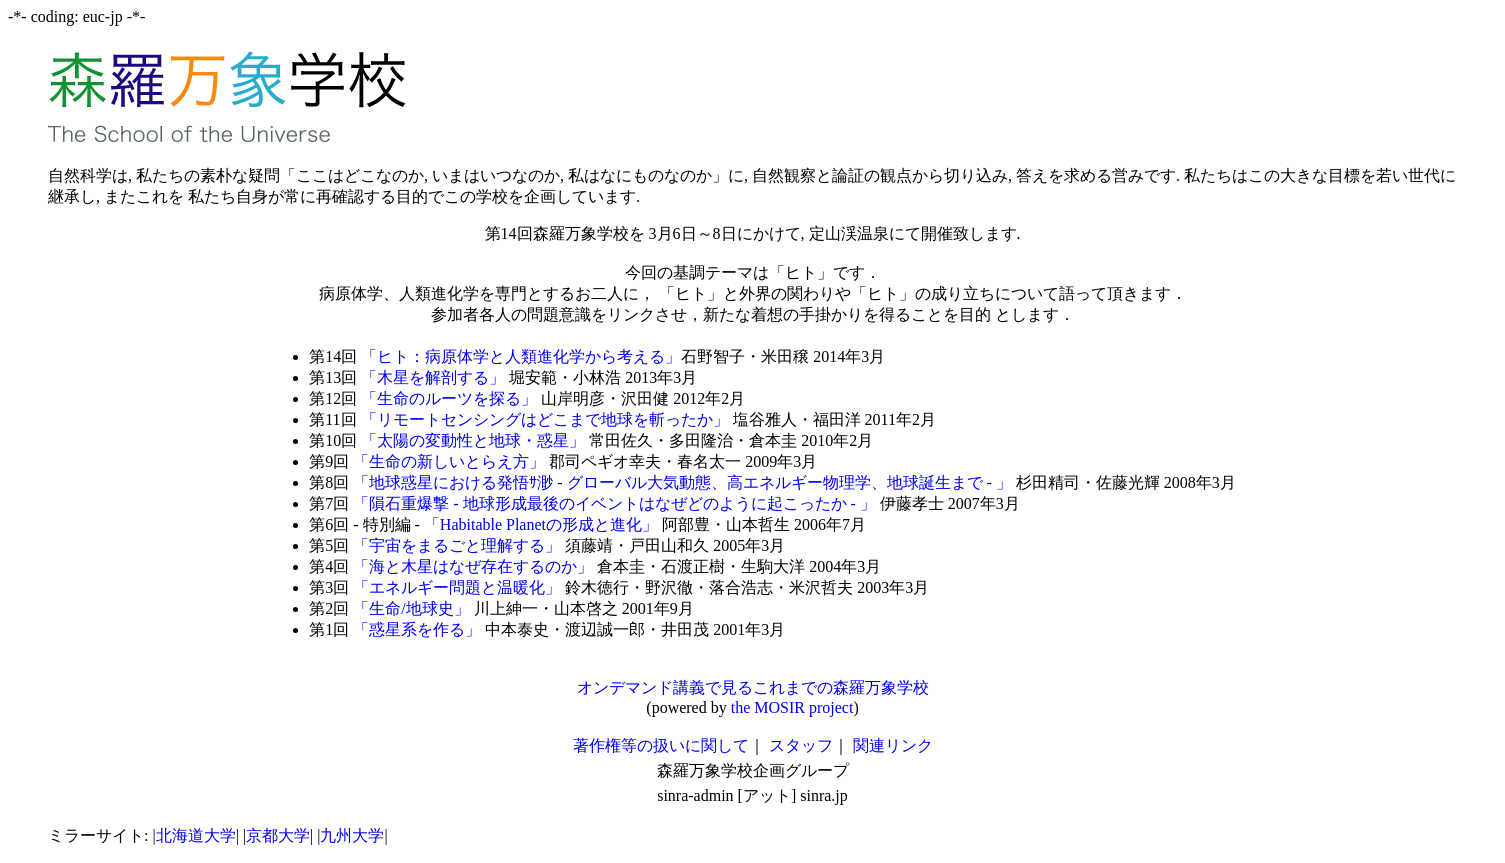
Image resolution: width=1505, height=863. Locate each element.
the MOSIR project (792, 707)
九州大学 (352, 835)
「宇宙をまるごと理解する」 (457, 545)
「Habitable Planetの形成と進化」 (541, 524)
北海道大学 (196, 835)
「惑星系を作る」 (417, 629)
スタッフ (801, 745)
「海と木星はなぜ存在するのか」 (473, 566)
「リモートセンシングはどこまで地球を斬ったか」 (545, 419)
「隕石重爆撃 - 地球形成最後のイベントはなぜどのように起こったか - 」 (614, 503)
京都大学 (278, 835)
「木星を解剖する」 (433, 377)
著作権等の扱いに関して (661, 745)
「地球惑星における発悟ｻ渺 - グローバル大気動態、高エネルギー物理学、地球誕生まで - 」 (682, 482)
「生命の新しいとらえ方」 (449, 461)
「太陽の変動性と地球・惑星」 (473, 440)
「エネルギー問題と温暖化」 (457, 587)
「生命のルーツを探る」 (449, 398)
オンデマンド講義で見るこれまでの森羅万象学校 (753, 687)
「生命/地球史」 (411, 608)
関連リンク (893, 745)
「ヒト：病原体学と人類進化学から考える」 (521, 356)
